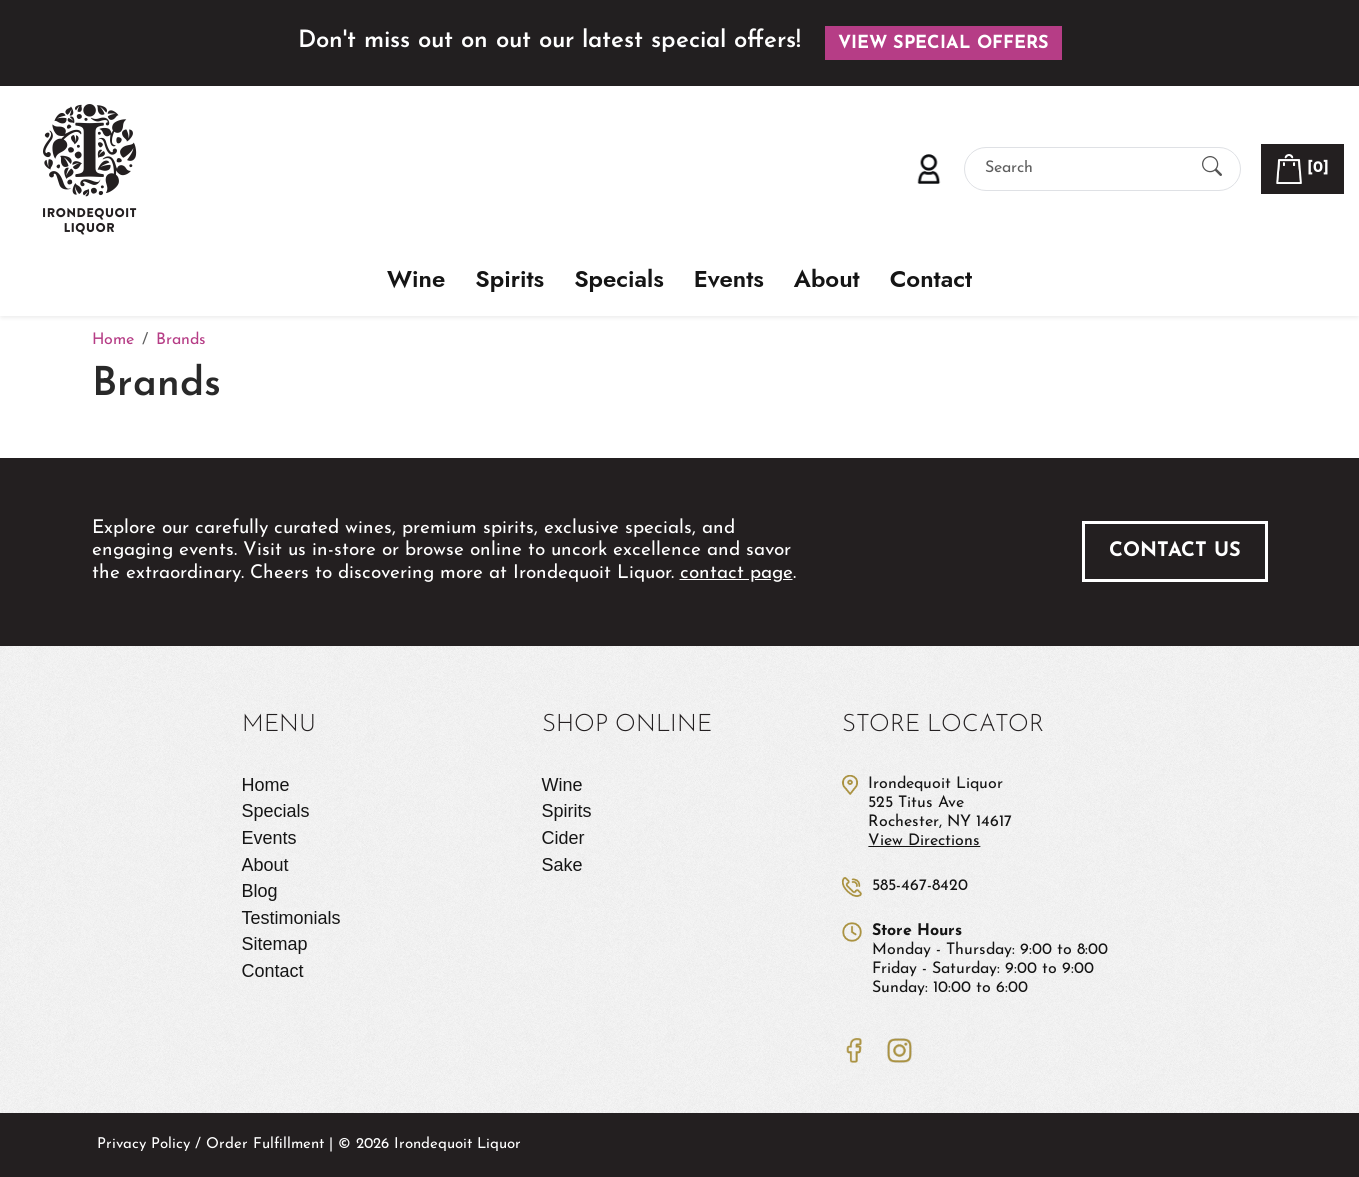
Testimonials (291, 918)
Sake (562, 865)
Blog (260, 891)
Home (266, 785)
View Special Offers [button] (943, 43)
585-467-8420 (920, 886)
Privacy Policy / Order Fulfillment (210, 1144)
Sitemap (275, 944)
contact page (736, 573)
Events (729, 279)
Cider (563, 838)
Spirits (509, 279)
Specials (619, 279)
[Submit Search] (1212, 168)
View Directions (924, 841)
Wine (416, 279)
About (827, 279)
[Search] (1085, 168)
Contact (931, 279)
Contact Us (1175, 551)
